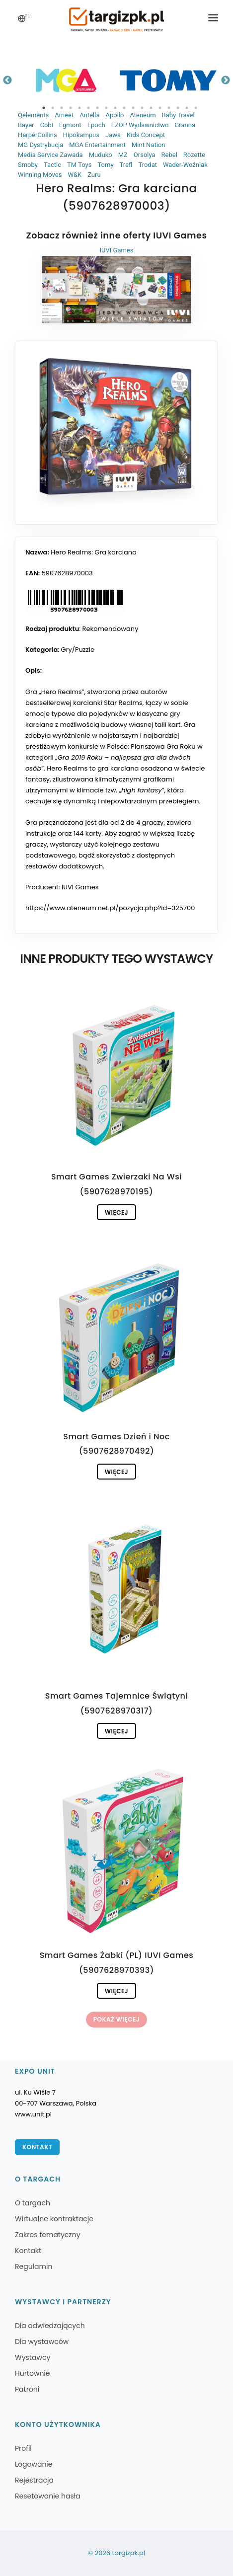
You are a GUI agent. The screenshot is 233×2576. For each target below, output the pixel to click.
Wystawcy (32, 2357)
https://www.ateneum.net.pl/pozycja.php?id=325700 (110, 908)
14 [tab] (160, 108)
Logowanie (33, 2464)
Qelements (33, 115)
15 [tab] (169, 108)
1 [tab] (44, 108)
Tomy (105, 164)
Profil (23, 2448)
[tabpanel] (65, 80)
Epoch (96, 125)
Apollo (114, 115)
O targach (32, 2203)
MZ (123, 154)
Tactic (52, 164)
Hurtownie (32, 2373)
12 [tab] (142, 108)
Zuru (93, 174)
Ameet (64, 115)
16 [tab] (178, 108)
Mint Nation (148, 145)
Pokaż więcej (116, 2019)
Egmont (70, 125)
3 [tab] (62, 108)
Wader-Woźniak (185, 164)
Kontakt (37, 2147)
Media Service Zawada (50, 154)
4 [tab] (71, 108)
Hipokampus (81, 135)
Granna (184, 125)
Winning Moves (40, 174)
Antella (89, 115)
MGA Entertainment (97, 145)
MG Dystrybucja (40, 145)
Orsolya (144, 154)
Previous (7, 80)
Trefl (126, 164)
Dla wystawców (42, 2341)
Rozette (194, 154)
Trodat (147, 164)
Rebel (169, 154)
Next (226, 80)
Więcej (116, 1212)
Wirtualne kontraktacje (54, 2219)
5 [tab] (79, 108)
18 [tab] (196, 108)
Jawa (113, 135)
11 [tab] (133, 108)
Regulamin (33, 2266)
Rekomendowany (110, 628)
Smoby (28, 164)
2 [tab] (53, 108)
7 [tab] (97, 108)
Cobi (46, 125)
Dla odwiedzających (50, 2326)
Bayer (26, 125)
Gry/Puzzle (77, 649)
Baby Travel (178, 115)
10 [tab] (124, 108)
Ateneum (142, 115)
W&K (74, 174)
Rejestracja (34, 2480)
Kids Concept (146, 135)
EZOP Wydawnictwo (140, 125)
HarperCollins (37, 135)
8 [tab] (106, 108)
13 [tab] (151, 108)
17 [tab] (187, 108)
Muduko (100, 154)
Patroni (27, 2389)
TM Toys (79, 164)
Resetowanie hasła (47, 2496)
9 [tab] (115, 108)
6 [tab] (88, 108)
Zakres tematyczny (47, 2235)
